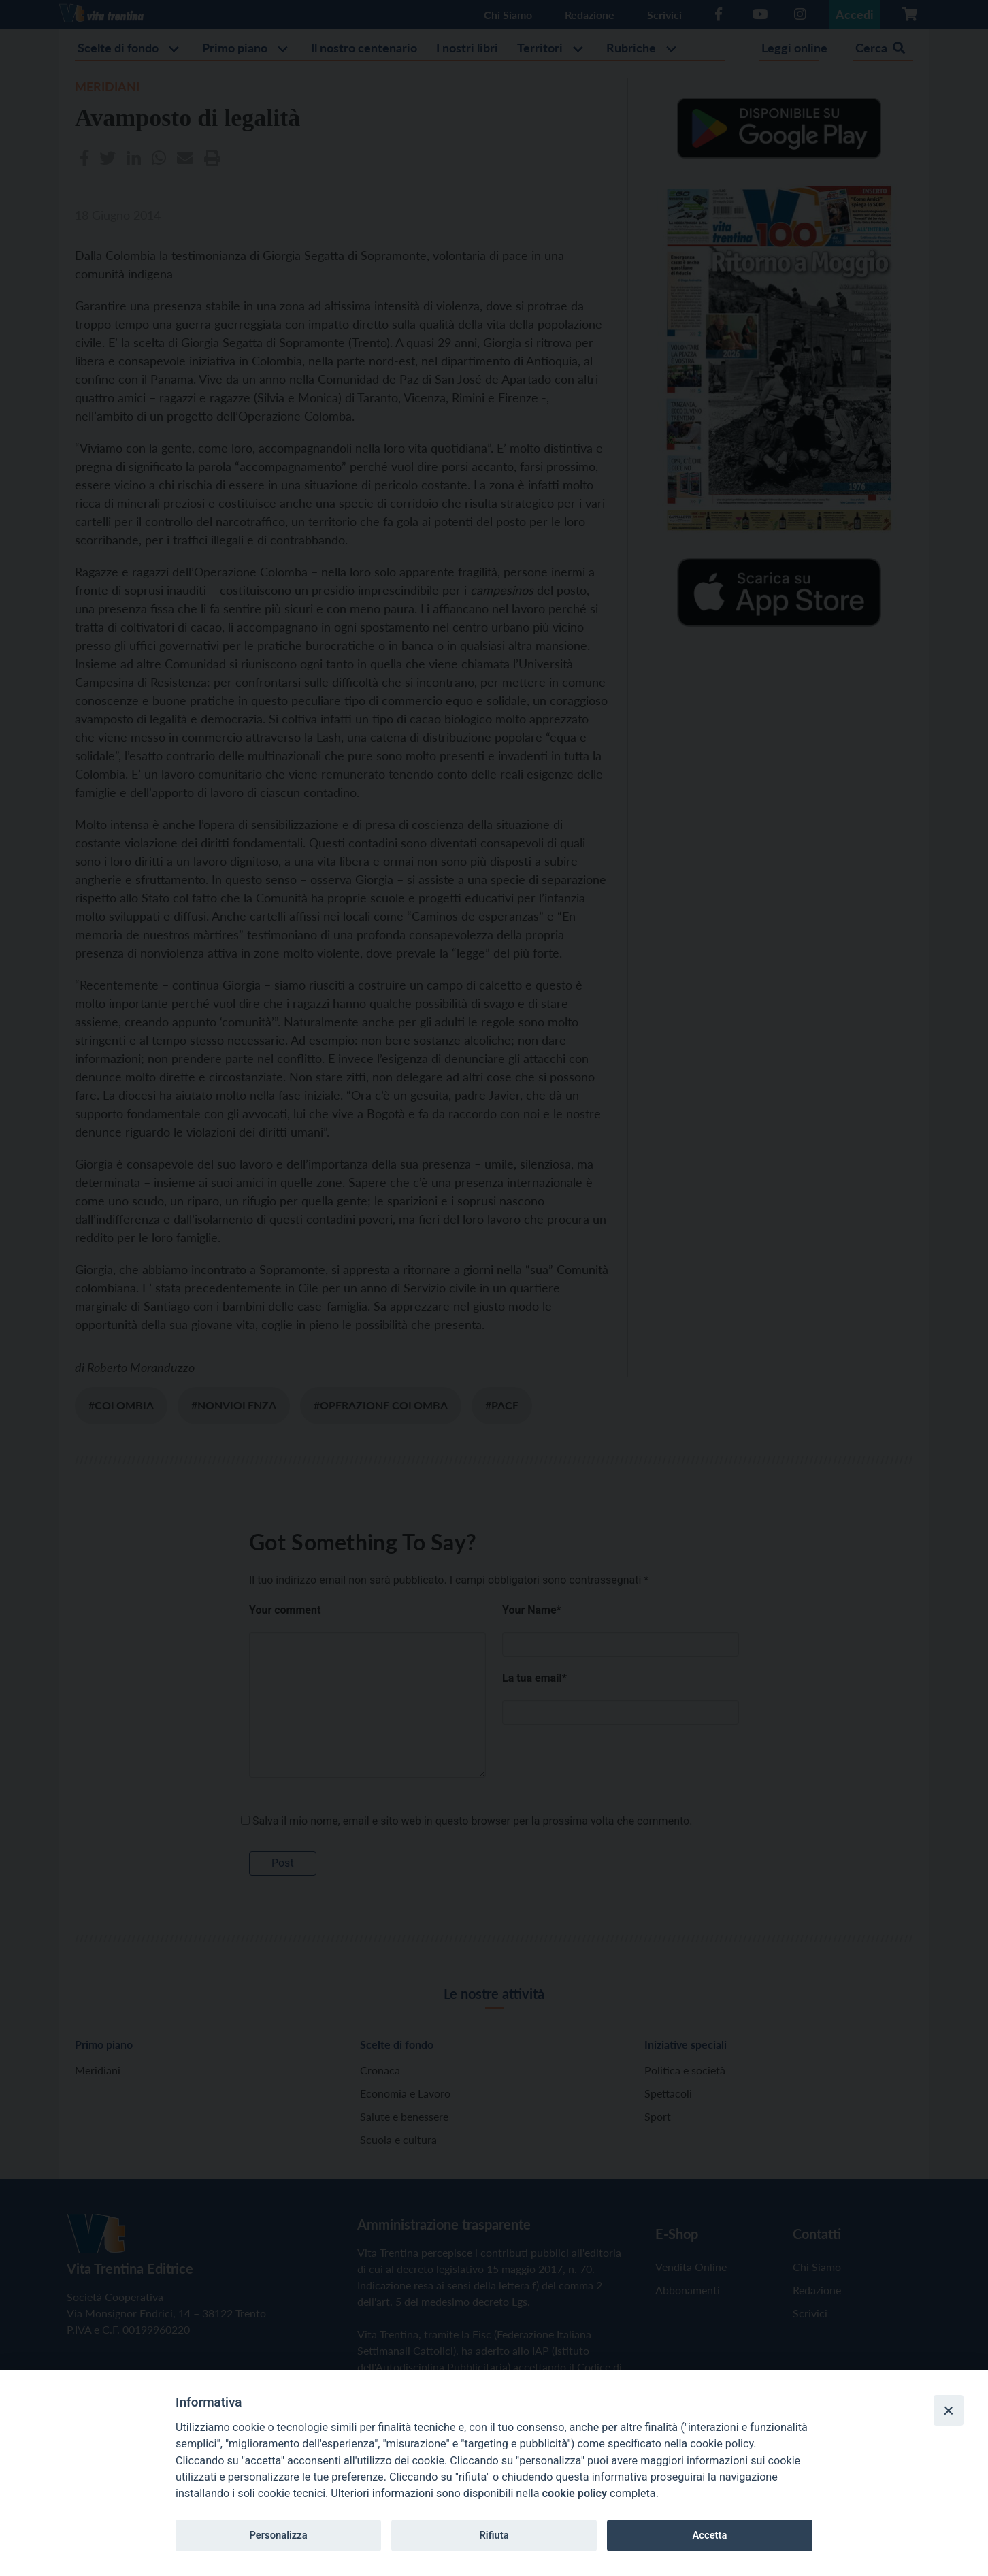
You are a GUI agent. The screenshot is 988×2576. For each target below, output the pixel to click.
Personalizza (278, 2535)
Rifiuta (493, 2535)
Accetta (709, 2535)
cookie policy (574, 2493)
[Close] (949, 2410)
